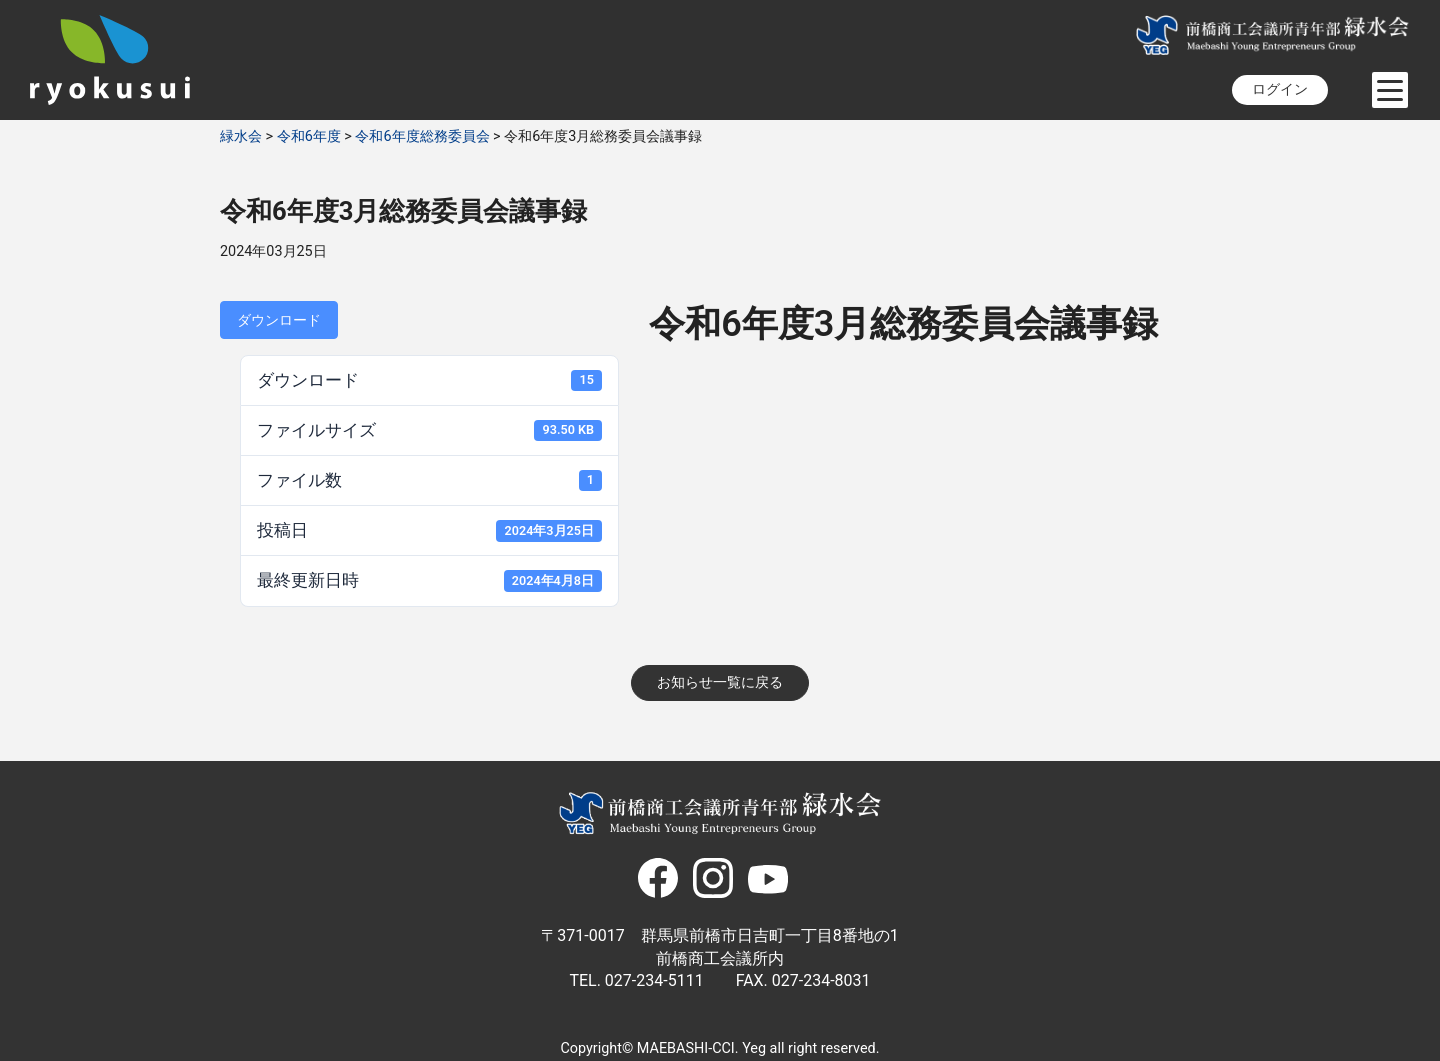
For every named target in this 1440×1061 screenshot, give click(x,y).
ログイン (1280, 89)
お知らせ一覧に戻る (720, 682)
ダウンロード (279, 320)
